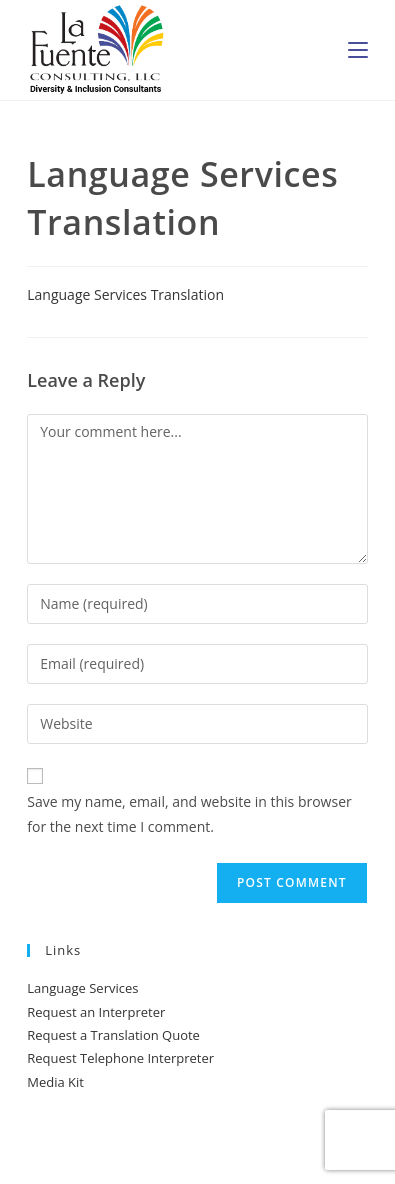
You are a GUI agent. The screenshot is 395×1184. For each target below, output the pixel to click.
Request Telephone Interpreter (120, 1058)
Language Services (82, 988)
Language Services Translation (125, 294)
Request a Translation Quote (113, 1035)
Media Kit (55, 1082)
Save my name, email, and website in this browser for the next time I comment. (189, 814)
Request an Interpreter (96, 1012)
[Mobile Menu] (358, 49)
